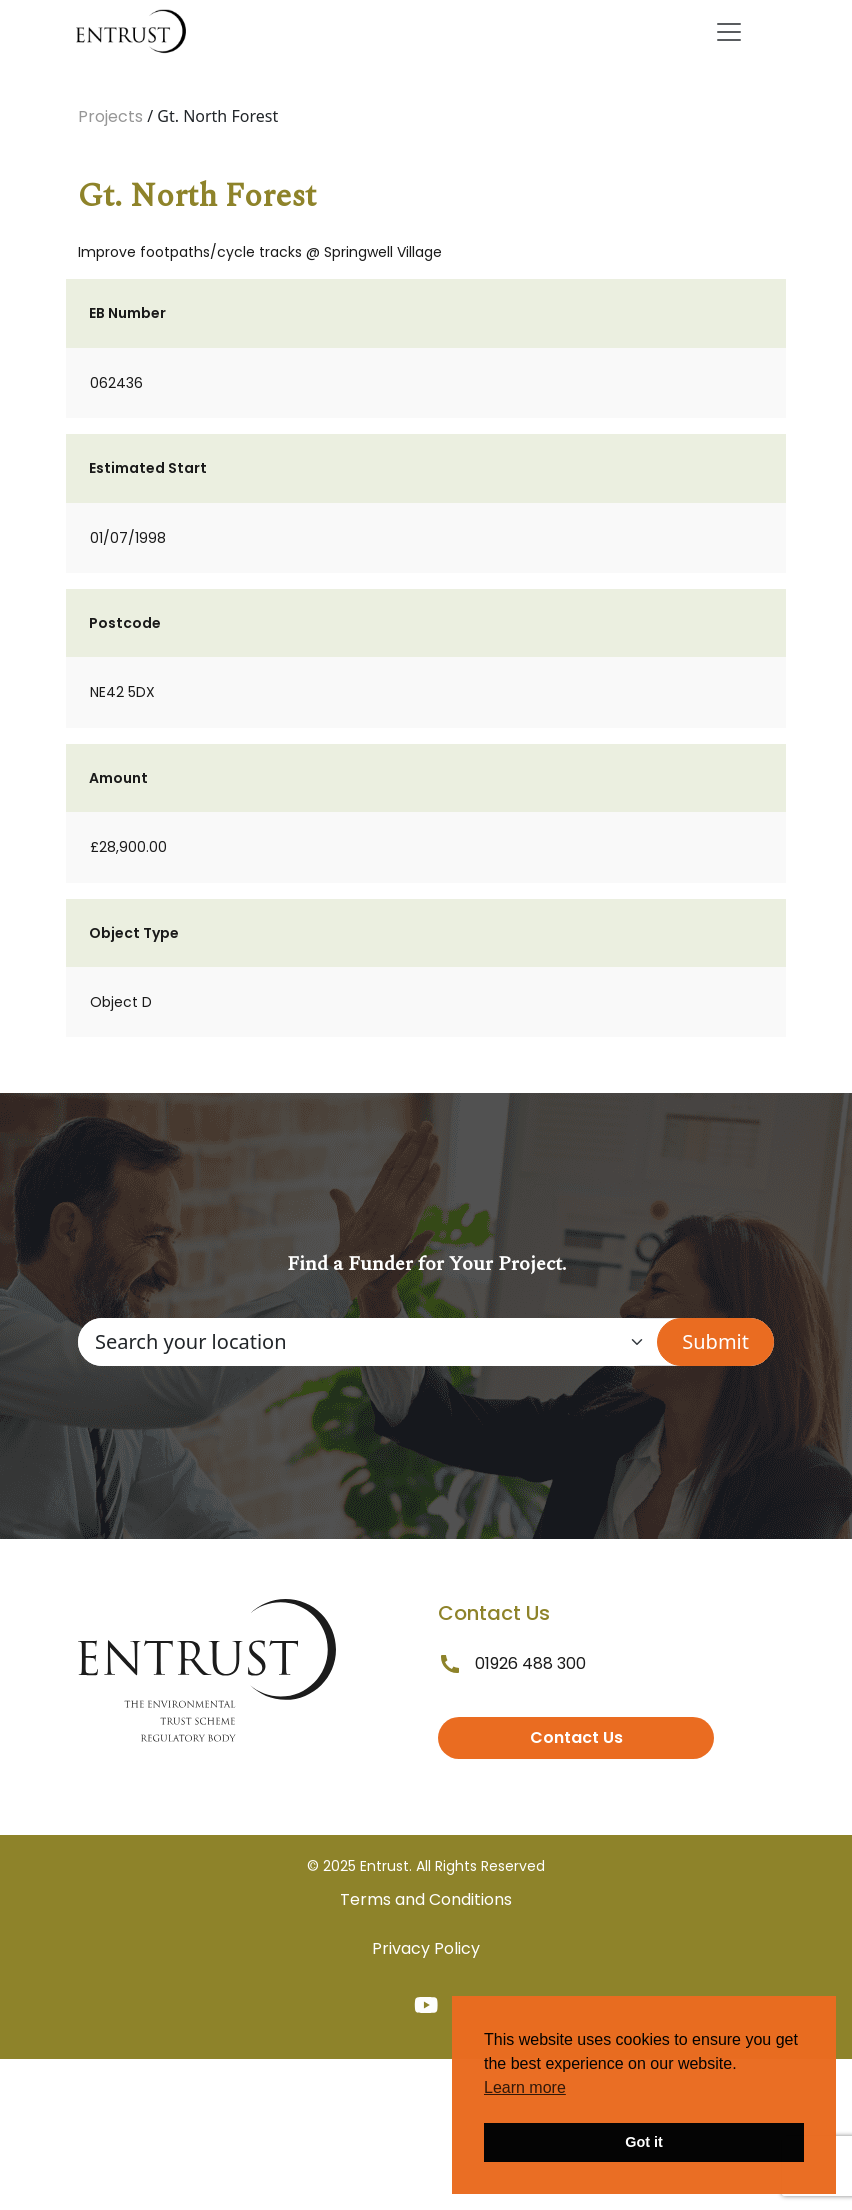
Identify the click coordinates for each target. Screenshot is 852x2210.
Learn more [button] (525, 2087)
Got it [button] (644, 2142)
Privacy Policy (426, 1948)
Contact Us (576, 1737)
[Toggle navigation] (729, 32)
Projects (110, 116)
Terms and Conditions (426, 1899)
